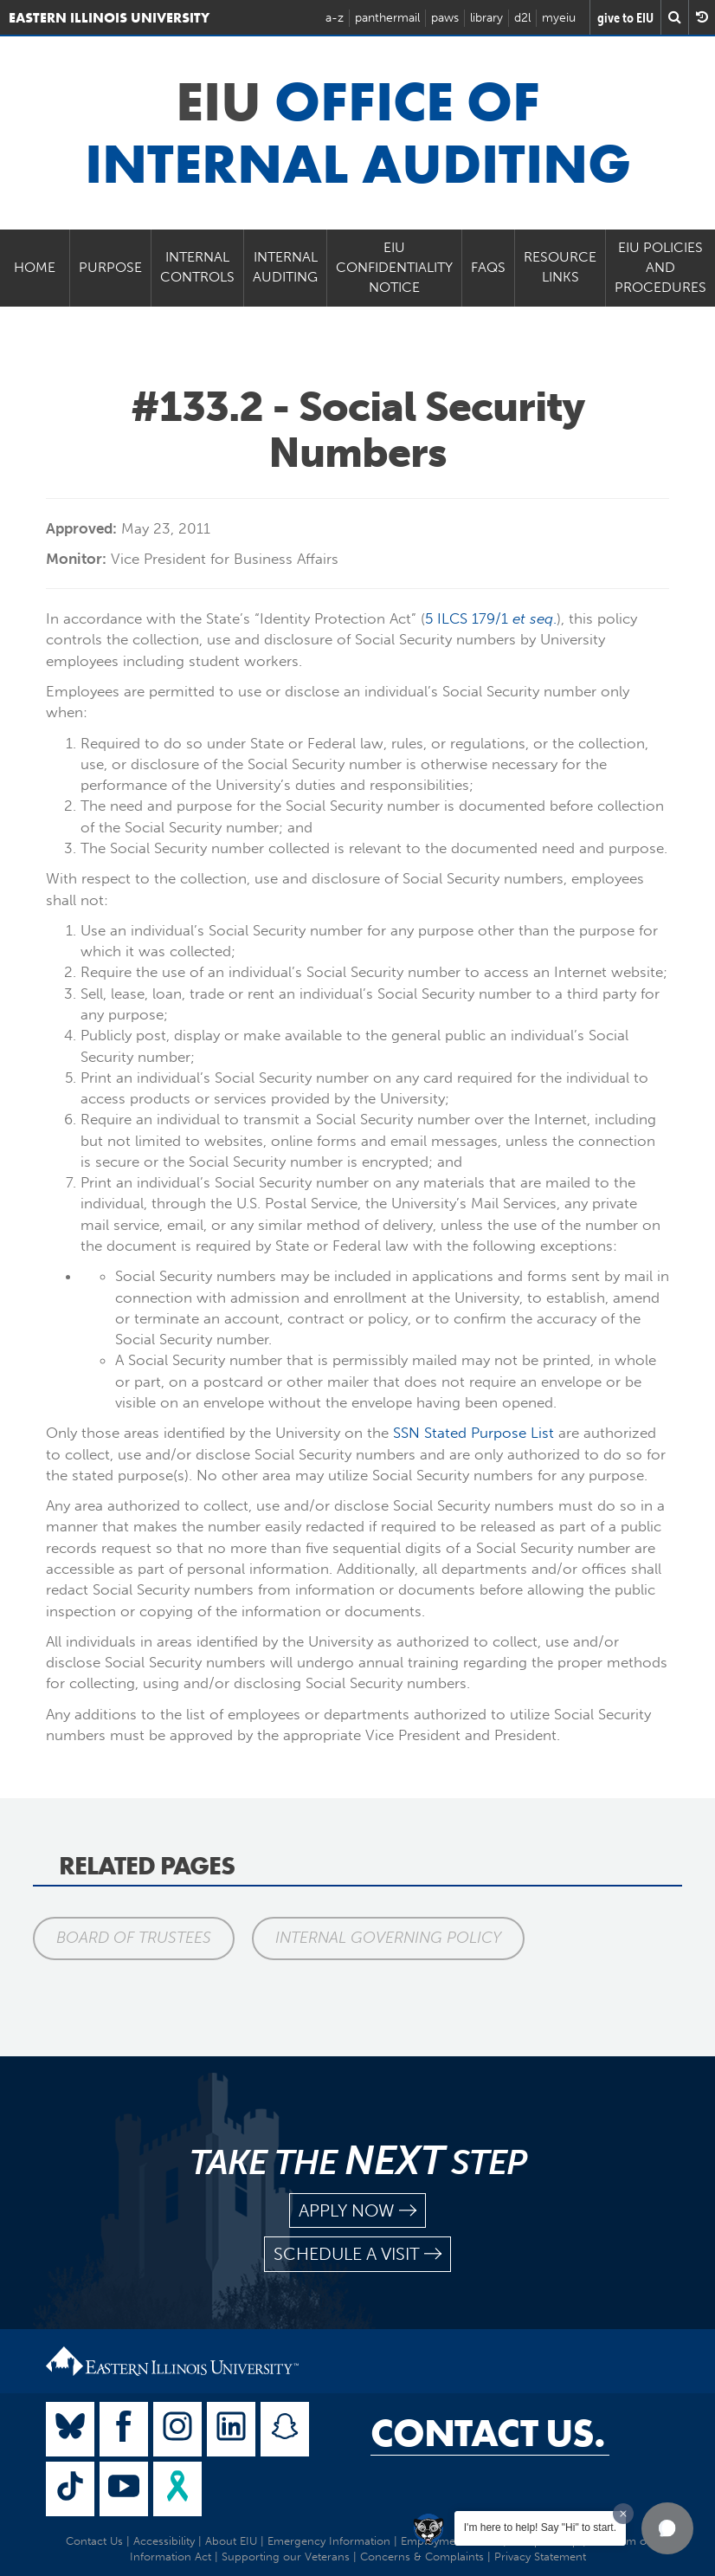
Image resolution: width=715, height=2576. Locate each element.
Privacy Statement (540, 2556)
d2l (522, 17)
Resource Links (560, 267)
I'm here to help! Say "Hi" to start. (540, 2527)
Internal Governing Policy (389, 1937)
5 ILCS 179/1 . (491, 618)
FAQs (488, 267)
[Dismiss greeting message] (623, 2513)
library (486, 17)
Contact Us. (487, 2433)
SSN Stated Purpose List (473, 1432)
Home (34, 267)
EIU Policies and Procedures (660, 267)
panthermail (387, 17)
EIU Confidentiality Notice (394, 267)
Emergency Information (328, 2540)
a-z (334, 17)
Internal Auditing (285, 267)
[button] (667, 2528)
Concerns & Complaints (422, 2556)
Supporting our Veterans (286, 2556)
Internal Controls (197, 267)
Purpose (110, 267)
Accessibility (164, 2540)
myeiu (559, 17)
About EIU (231, 2540)
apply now (357, 2211)
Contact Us (94, 2540)
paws (445, 17)
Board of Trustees (133, 1937)
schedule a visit (357, 2254)
